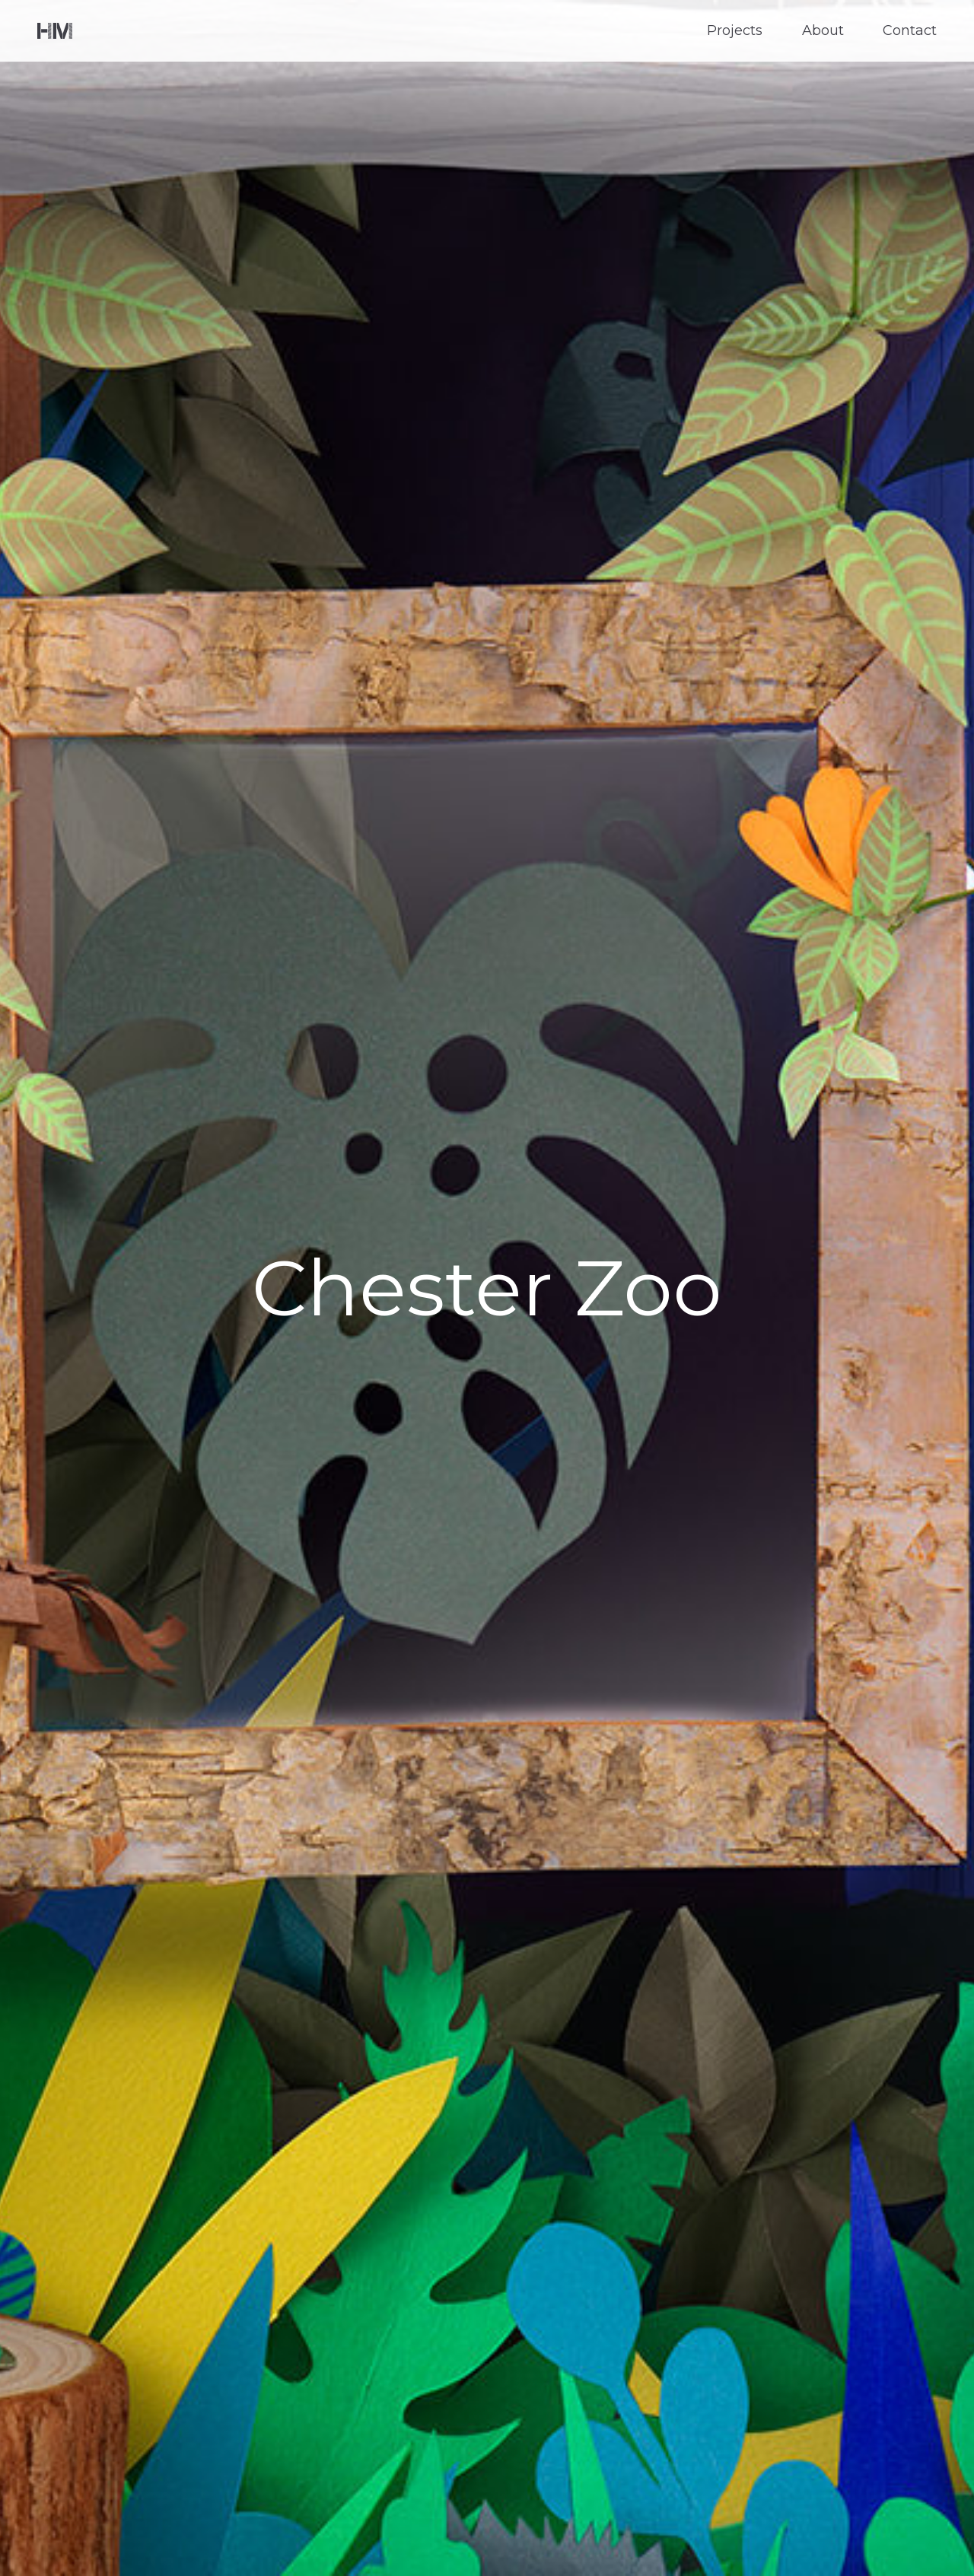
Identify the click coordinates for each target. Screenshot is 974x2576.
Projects (734, 31)
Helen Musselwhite (54, 31)
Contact (910, 31)
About (823, 31)
